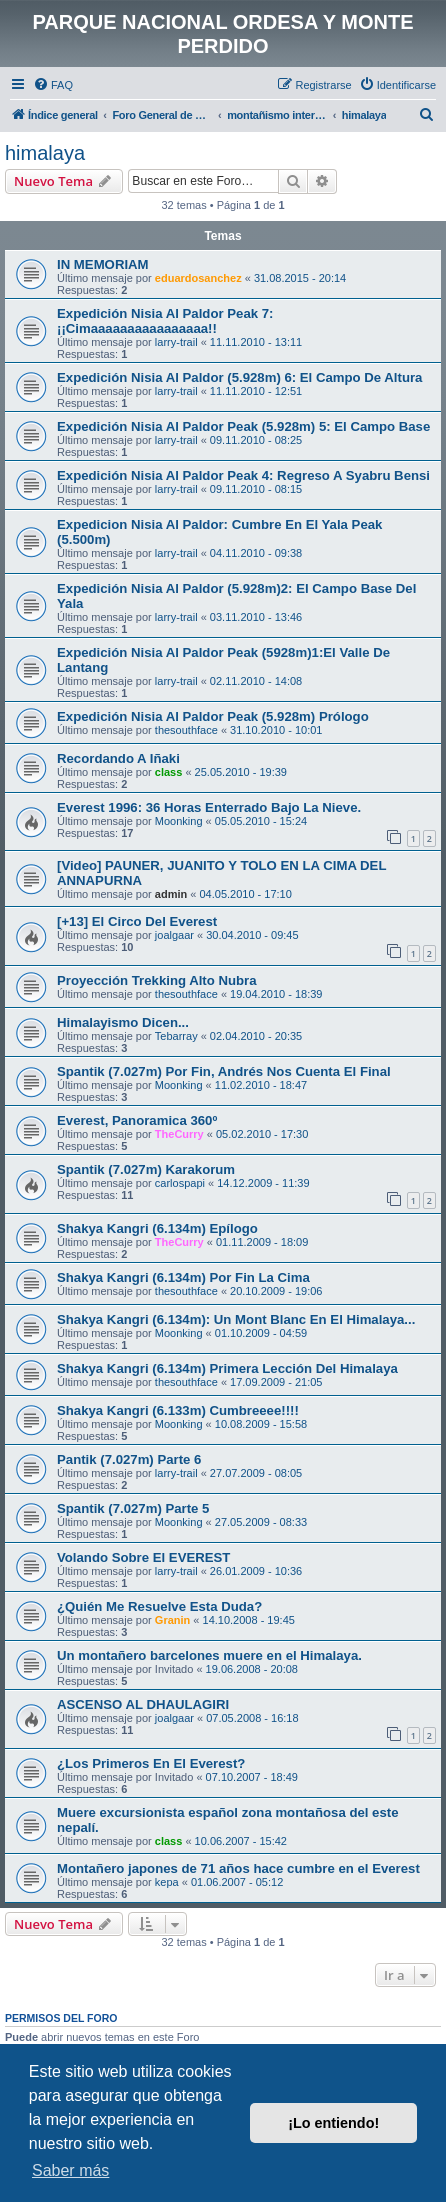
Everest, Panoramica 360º (137, 1120)
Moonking (179, 821)
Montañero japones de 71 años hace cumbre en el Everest (238, 1868)
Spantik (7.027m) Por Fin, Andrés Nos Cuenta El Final (224, 1071)
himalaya (45, 153)
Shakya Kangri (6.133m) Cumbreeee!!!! (178, 1410)
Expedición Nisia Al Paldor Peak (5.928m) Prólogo (213, 716)
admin (171, 894)
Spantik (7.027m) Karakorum (146, 1169)
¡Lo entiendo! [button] (333, 2123)
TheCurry (179, 1134)
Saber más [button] (70, 2170)
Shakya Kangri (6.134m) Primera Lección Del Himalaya (227, 1368)
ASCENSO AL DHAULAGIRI (143, 1704)
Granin (172, 1620)
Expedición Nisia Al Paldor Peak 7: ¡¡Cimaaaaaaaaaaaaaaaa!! (165, 321)
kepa (167, 1882)
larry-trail (176, 342)
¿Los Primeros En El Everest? (151, 1763)
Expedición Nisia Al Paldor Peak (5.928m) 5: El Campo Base (243, 426)
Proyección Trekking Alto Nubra (157, 980)
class (169, 772)
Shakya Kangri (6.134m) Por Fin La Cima (183, 1277)
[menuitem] (53, 85)
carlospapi (180, 1183)
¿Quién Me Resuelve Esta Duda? (159, 1606)
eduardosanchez (198, 278)
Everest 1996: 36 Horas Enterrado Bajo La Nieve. (209, 807)
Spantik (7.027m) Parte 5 (133, 1508)
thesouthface (186, 730)
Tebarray (176, 1036)
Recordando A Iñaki (118, 758)
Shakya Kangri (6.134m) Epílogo (157, 1228)
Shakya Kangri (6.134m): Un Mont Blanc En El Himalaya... (236, 1319)
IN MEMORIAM (103, 264)
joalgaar (174, 935)
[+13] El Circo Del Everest (137, 921)
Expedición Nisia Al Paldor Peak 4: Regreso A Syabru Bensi (243, 475)
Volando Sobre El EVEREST (143, 1557)
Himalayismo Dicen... (123, 1022)
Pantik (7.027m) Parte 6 (129, 1459)
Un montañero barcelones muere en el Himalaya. (209, 1655)
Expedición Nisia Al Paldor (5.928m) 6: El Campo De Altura (239, 377)
